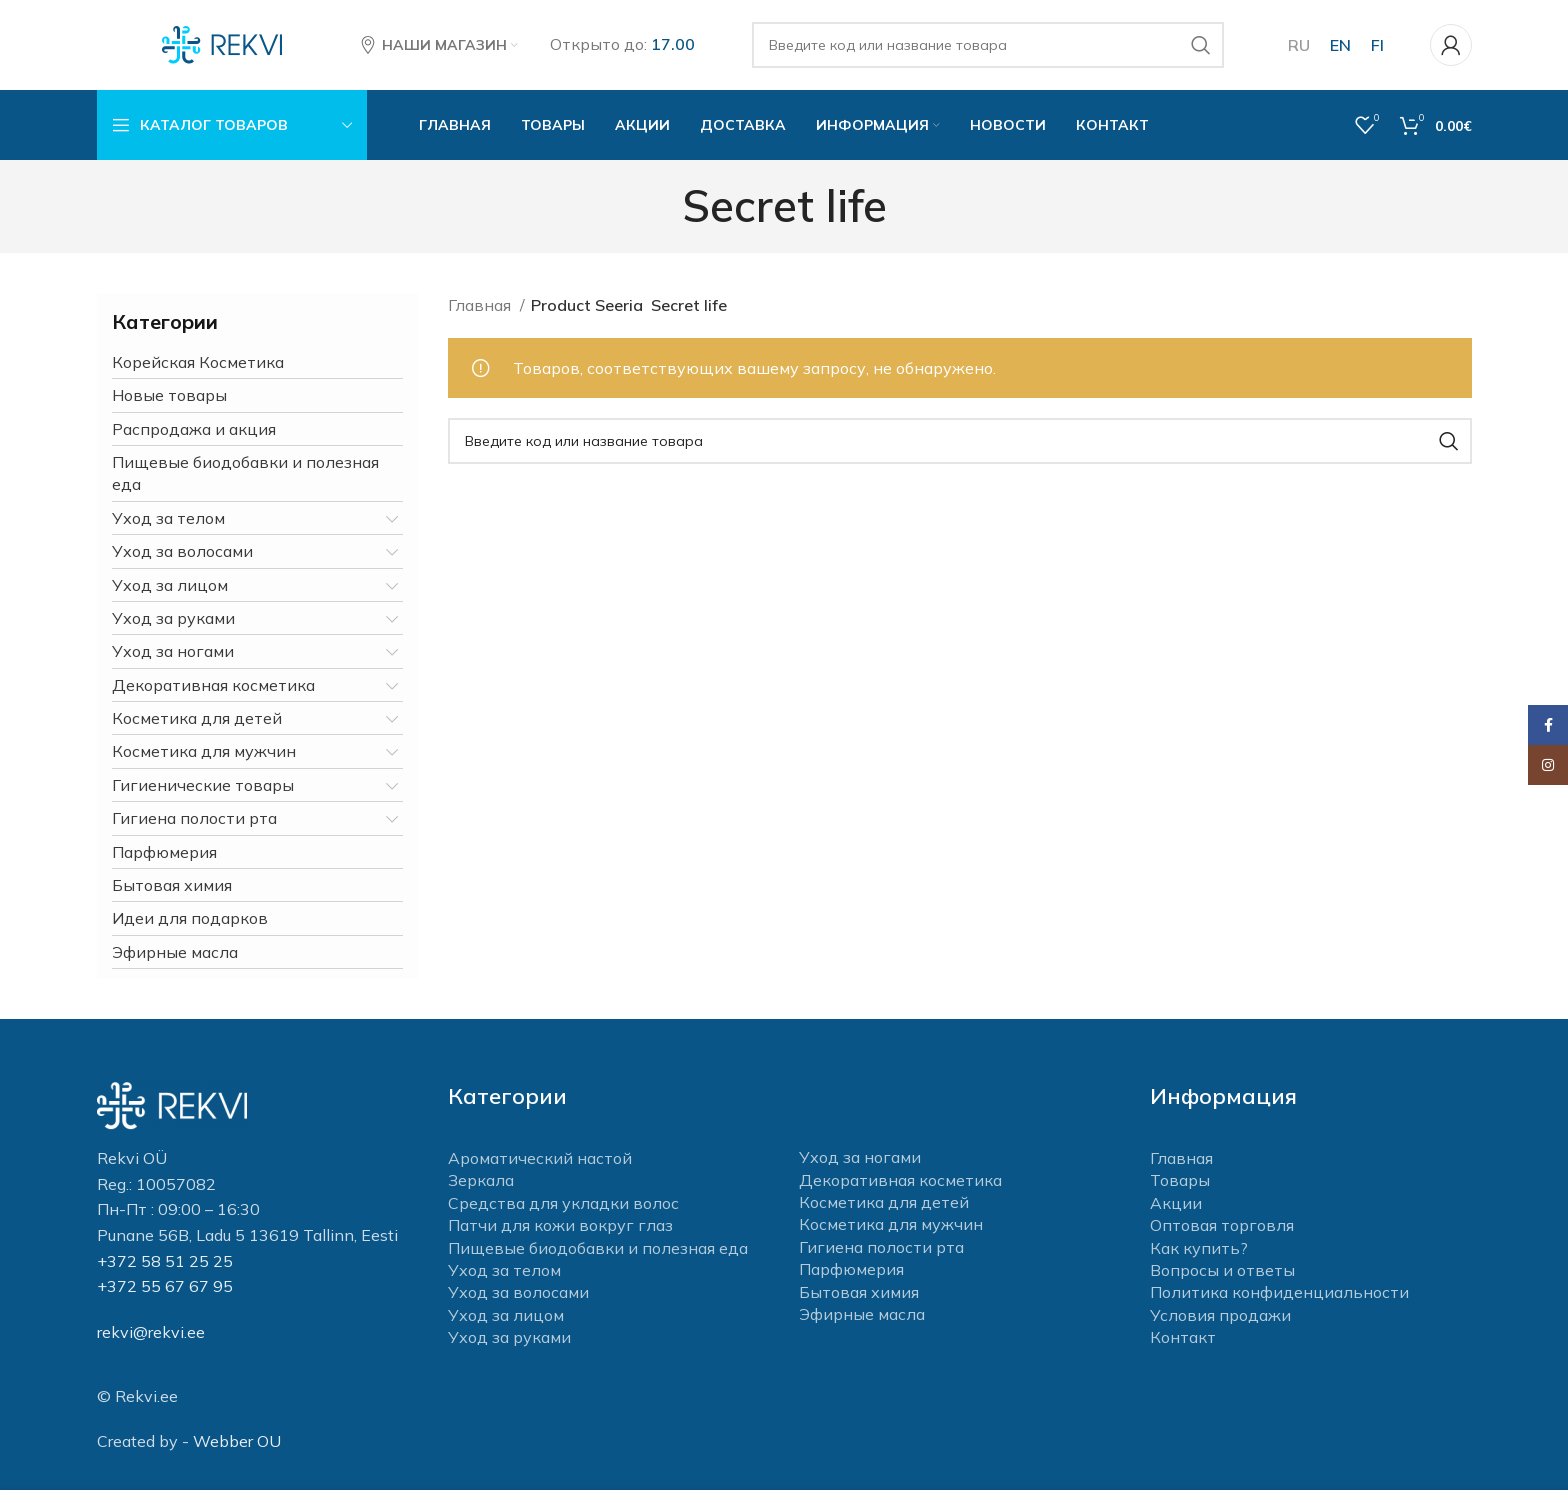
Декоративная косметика (213, 685)
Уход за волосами (182, 551)
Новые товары (169, 395)
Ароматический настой (540, 1158)
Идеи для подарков (190, 918)
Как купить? (1199, 1248)
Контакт (1183, 1337)
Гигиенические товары (203, 785)
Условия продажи (1220, 1315)
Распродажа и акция (194, 429)
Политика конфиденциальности (1279, 1292)
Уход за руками (173, 618)
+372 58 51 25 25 (165, 1261)
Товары (1180, 1180)
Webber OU (237, 1441)
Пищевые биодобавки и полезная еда (245, 473)
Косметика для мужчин (204, 751)
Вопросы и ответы (1222, 1270)
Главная (481, 305)
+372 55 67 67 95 (165, 1286)
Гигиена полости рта (194, 818)
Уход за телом (168, 518)
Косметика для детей (197, 718)
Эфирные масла (175, 952)
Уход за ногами (173, 651)
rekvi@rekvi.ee (151, 1332)
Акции (1176, 1203)
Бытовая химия (172, 885)
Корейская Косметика (198, 362)
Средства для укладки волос (563, 1203)
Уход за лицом (170, 585)
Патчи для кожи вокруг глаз (560, 1225)
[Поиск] (988, 45)
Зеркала (481, 1180)
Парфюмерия (164, 852)
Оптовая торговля (1222, 1225)
